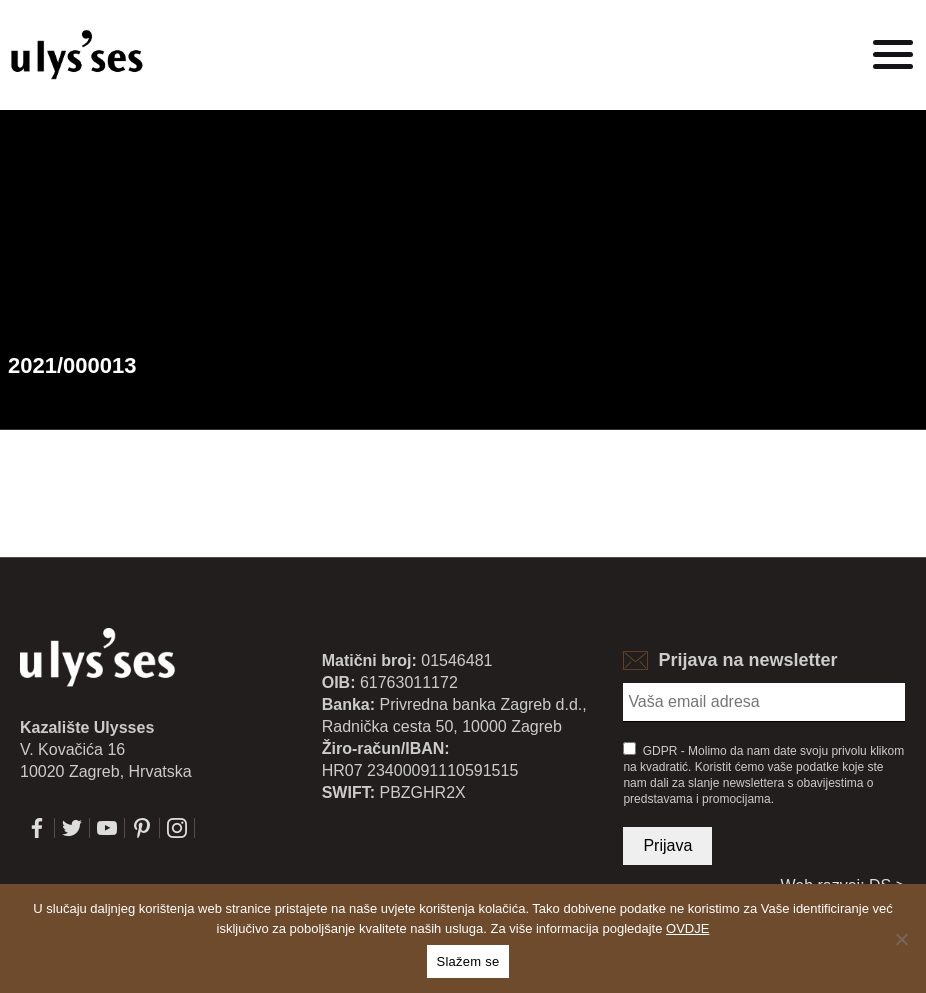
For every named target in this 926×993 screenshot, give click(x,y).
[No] (901, 939)
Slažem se (468, 961)
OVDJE (687, 928)
